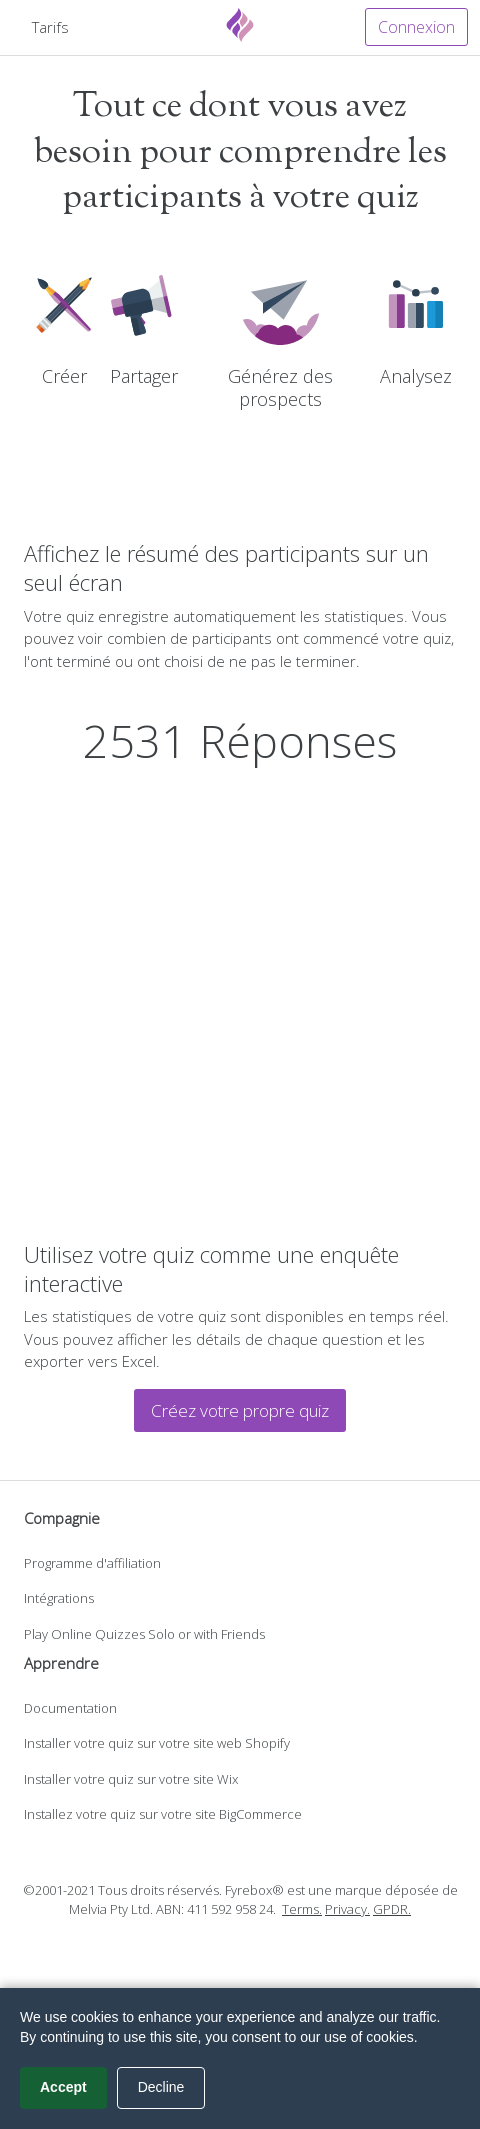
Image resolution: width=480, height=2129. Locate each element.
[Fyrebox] (240, 25)
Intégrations (59, 1598)
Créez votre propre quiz (240, 1410)
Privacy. (347, 1909)
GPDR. (392, 1909)
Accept (63, 2087)
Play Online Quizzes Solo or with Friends (144, 1634)
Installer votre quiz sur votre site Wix (131, 1779)
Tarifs (50, 27)
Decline (161, 2087)
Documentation (70, 1708)
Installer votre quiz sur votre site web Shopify (157, 1743)
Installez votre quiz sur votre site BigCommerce (163, 1814)
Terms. (302, 1909)
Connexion (416, 27)
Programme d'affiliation (92, 1563)
